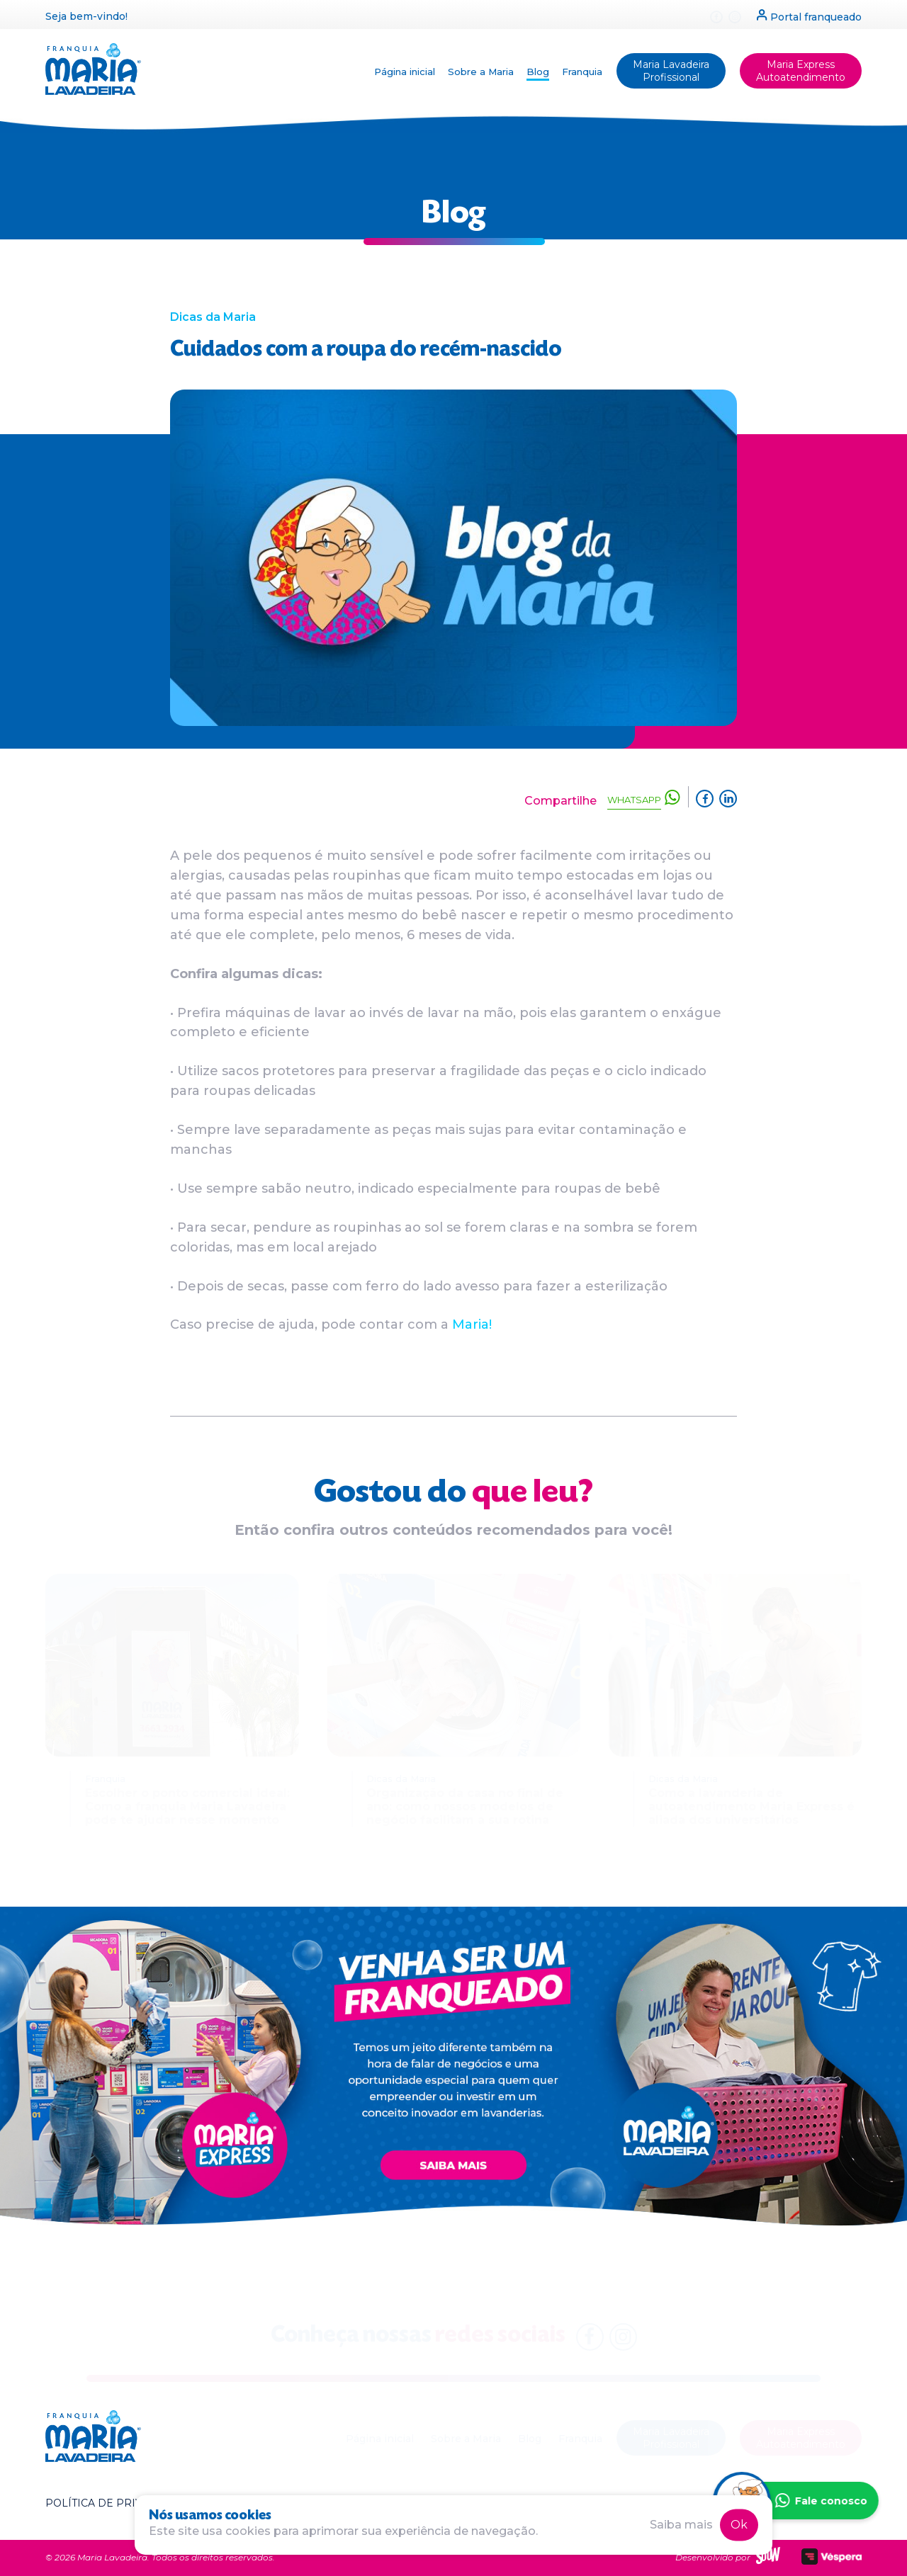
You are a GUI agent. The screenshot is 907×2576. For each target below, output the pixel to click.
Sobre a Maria (481, 71)
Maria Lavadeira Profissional (671, 71)
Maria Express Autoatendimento (800, 71)
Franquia (582, 71)
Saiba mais (681, 2524)
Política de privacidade (118, 2503)
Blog (537, 71)
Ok (739, 2524)
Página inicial (404, 71)
